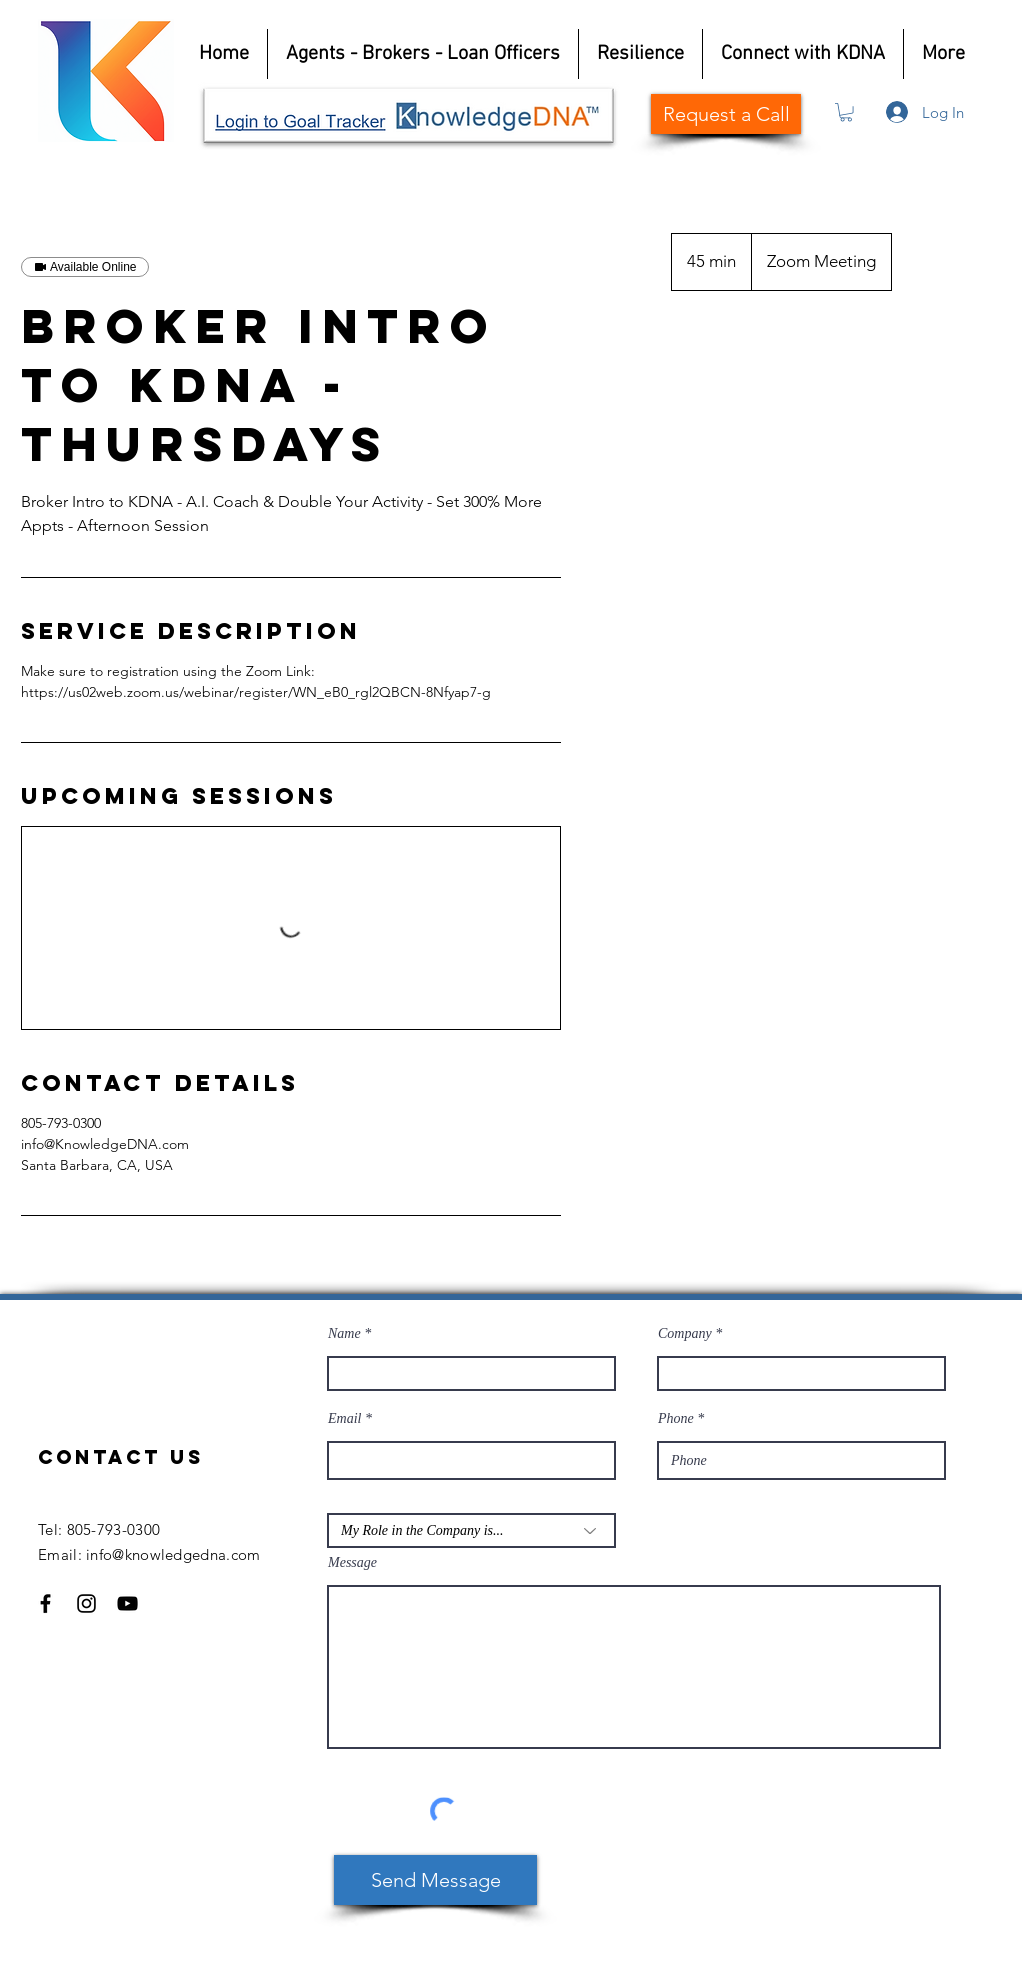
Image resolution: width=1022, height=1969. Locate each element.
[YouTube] (127, 1603)
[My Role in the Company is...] (471, 1530)
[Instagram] (86, 1603)
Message (352, 1563)
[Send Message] (435, 1880)
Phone (676, 1419)
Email (344, 1419)
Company (685, 1334)
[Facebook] (45, 1603)
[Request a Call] (726, 114)
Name (344, 1334)
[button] (846, 112)
